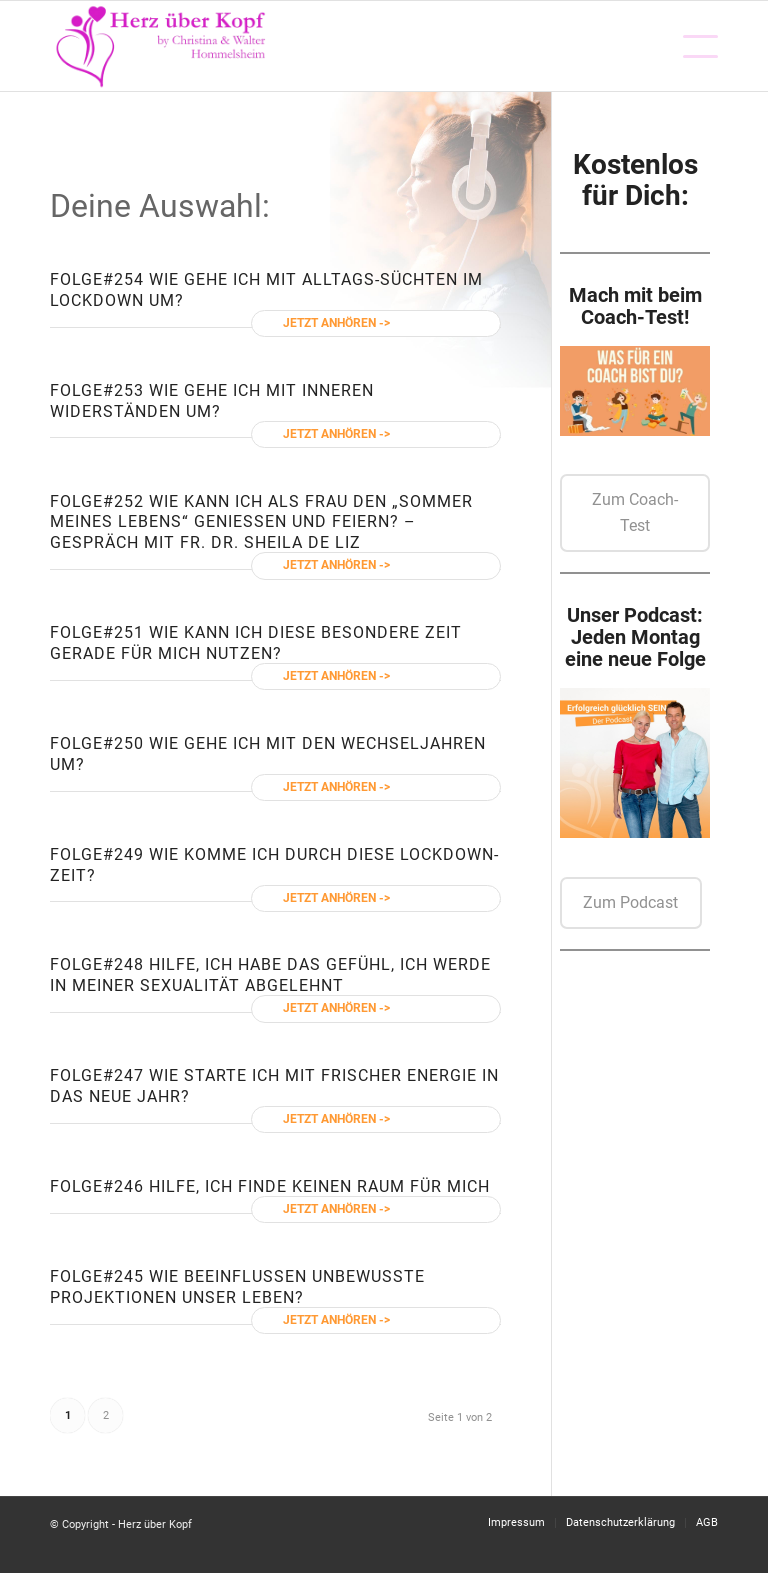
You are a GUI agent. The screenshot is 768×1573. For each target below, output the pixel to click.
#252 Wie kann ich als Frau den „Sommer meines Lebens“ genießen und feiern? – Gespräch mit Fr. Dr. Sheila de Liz (261, 522)
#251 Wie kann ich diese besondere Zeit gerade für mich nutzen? (256, 643)
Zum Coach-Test (635, 512)
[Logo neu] (162, 46)
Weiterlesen (430, 323)
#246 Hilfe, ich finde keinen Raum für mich (296, 1186)
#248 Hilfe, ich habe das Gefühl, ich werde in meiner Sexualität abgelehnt (270, 975)
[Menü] (690, 46)
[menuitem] (690, 46)
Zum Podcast (630, 902)
